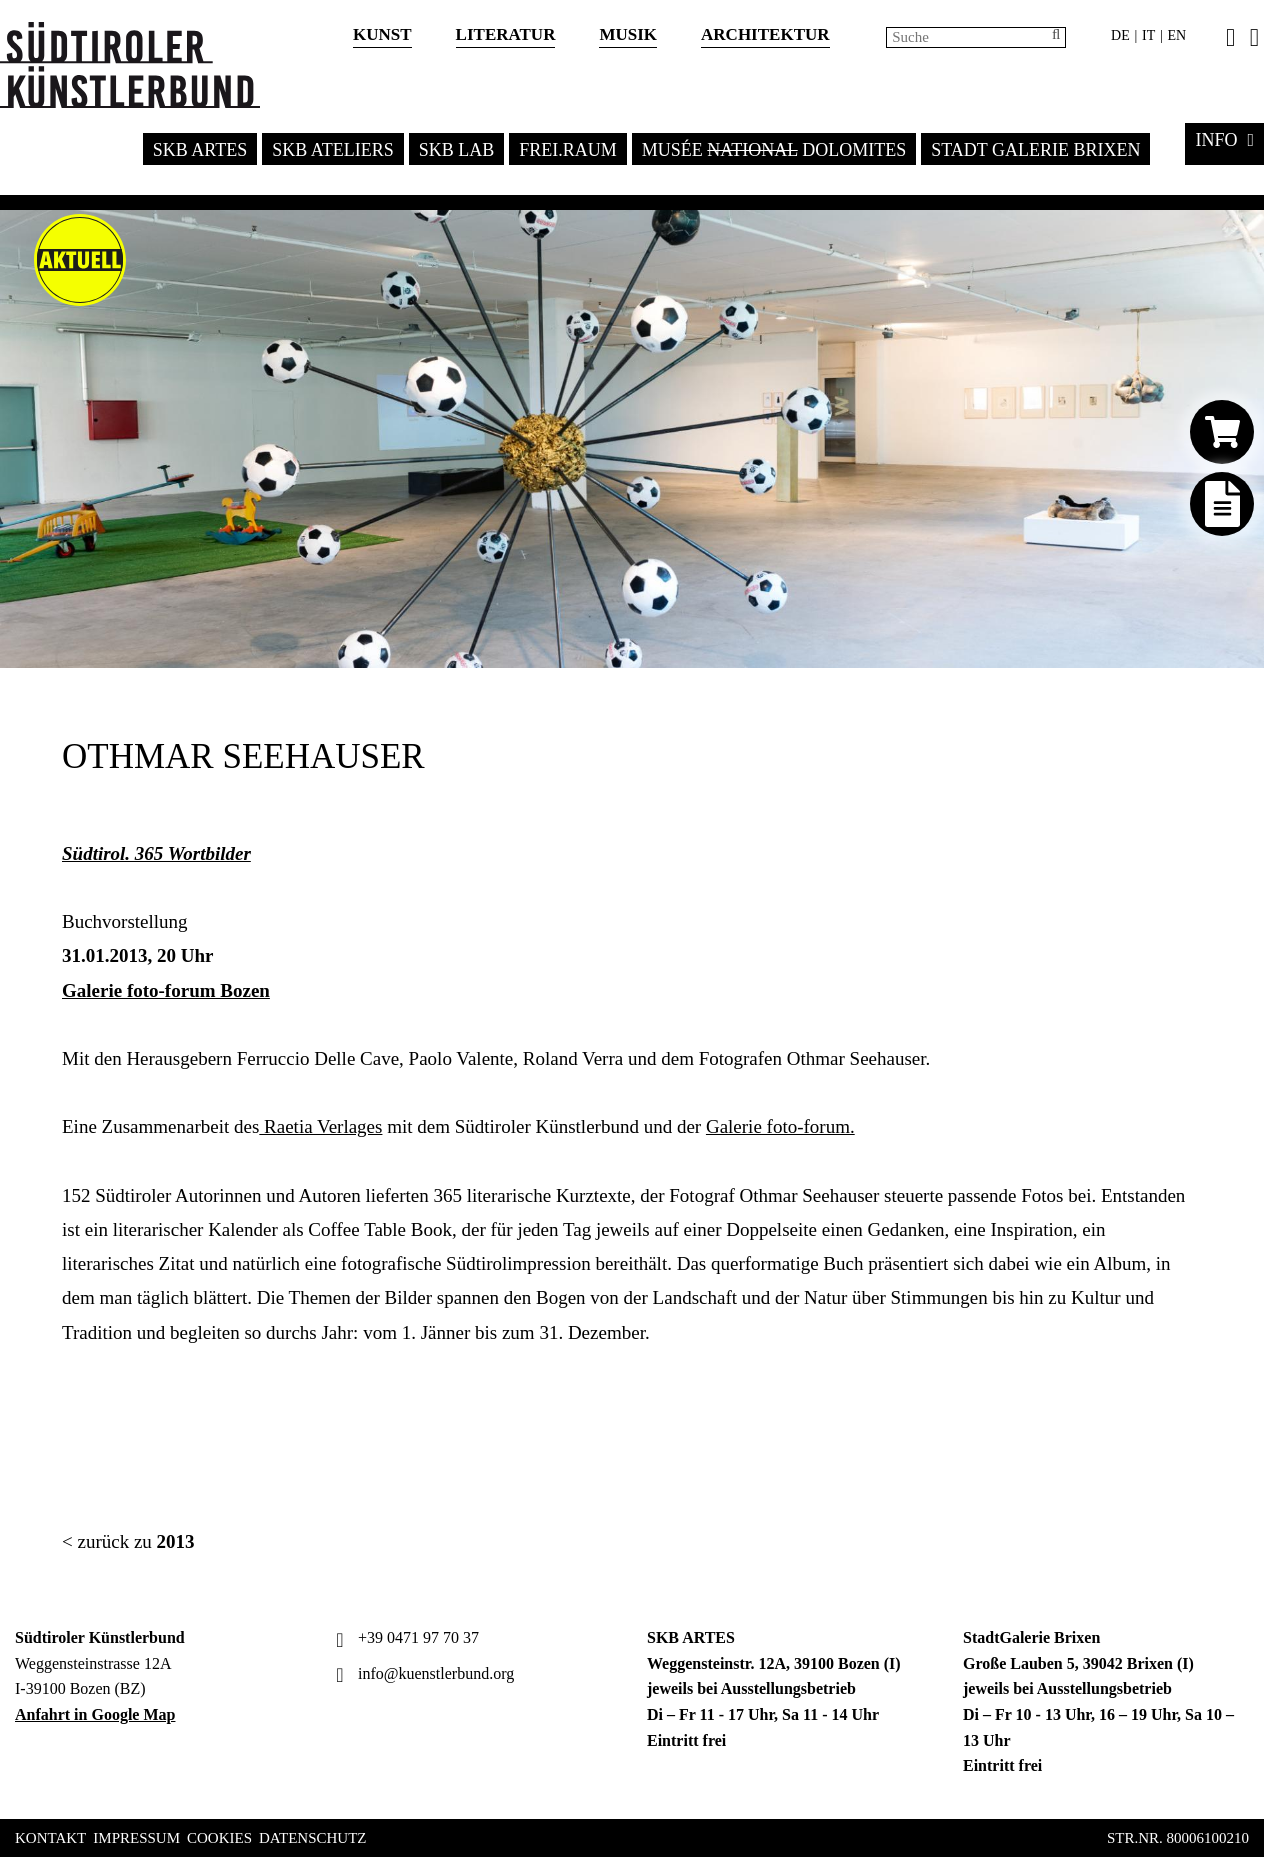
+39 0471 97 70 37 (405, 1637)
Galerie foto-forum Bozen (166, 990)
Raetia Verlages (320, 1126)
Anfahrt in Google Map (95, 1714)
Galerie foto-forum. (780, 1126)
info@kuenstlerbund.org (422, 1673)
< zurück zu (128, 1541)
